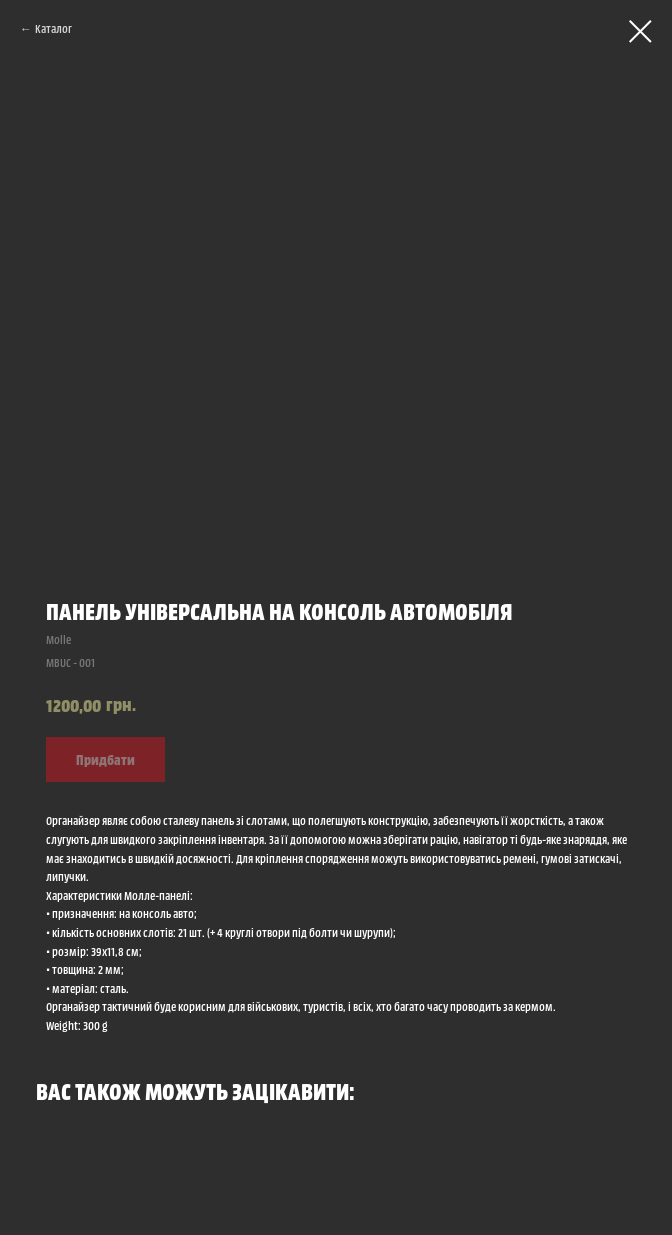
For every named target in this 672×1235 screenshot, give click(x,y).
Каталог (53, 28)
